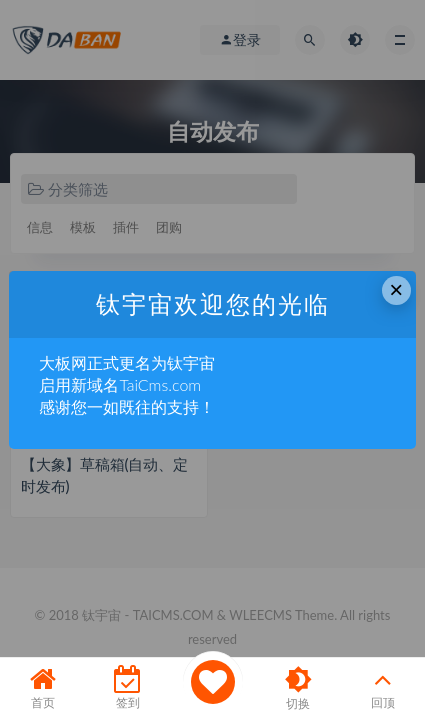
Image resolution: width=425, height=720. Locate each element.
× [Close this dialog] (396, 289)
